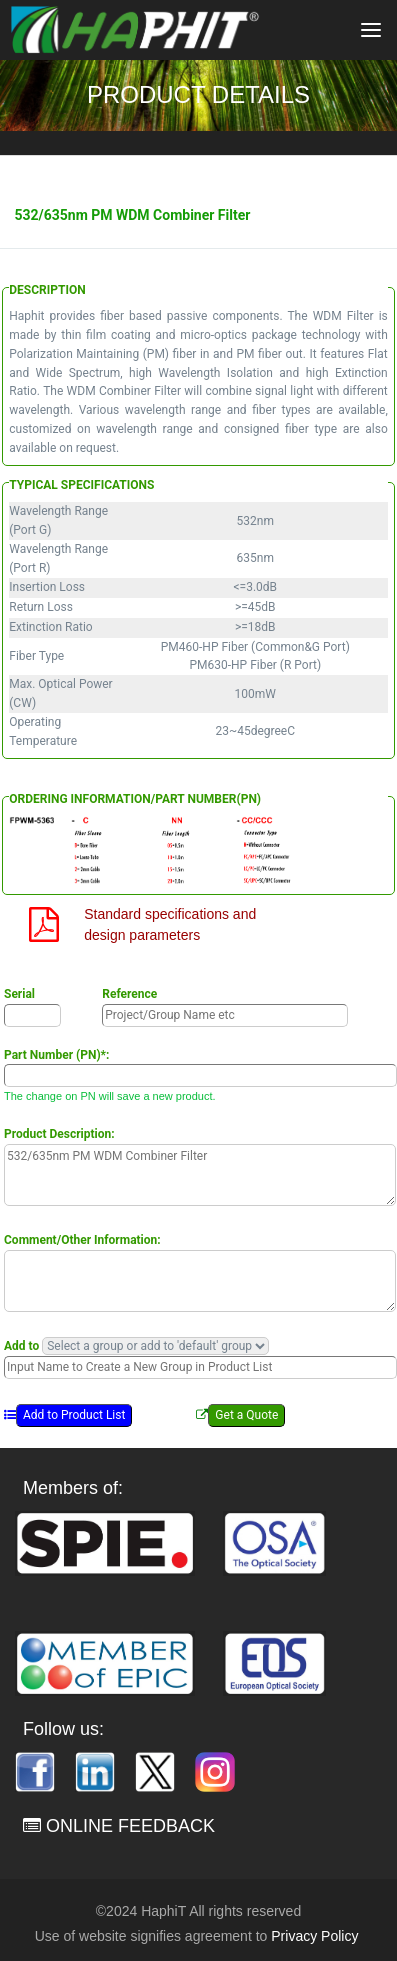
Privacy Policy (314, 1936)
